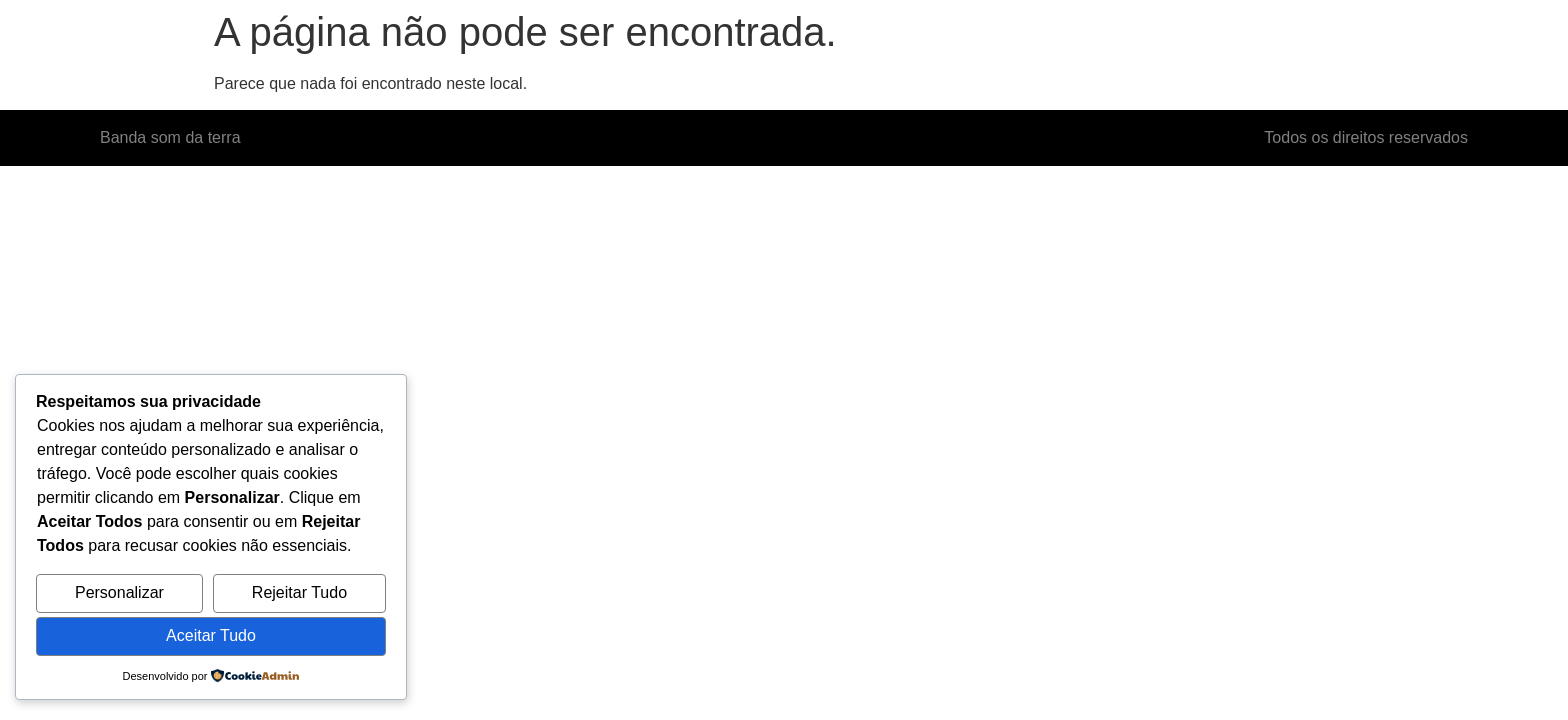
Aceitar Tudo (211, 635)
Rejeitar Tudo (299, 592)
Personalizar (119, 592)
